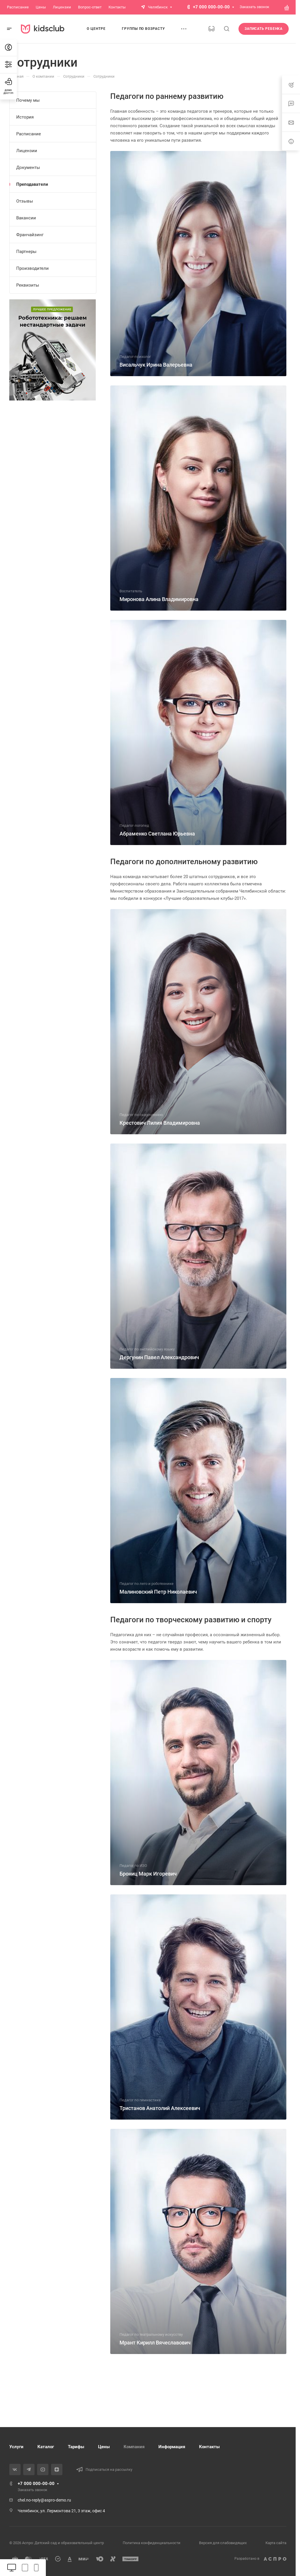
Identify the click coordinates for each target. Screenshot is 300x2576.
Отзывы (24, 201)
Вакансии (26, 218)
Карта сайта (275, 2543)
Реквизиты (27, 285)
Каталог (45, 2446)
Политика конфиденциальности (151, 2543)
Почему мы (28, 100)
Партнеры (26, 251)
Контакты (209, 2446)
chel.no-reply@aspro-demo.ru (44, 2500)
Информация (171, 2446)
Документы (28, 167)
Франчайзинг (30, 234)
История (25, 117)
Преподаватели (32, 184)
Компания (134, 2446)
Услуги (16, 2446)
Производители (32, 268)
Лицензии (26, 150)
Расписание (28, 133)
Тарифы (76, 2446)
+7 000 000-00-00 (211, 7)
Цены (104, 2446)
